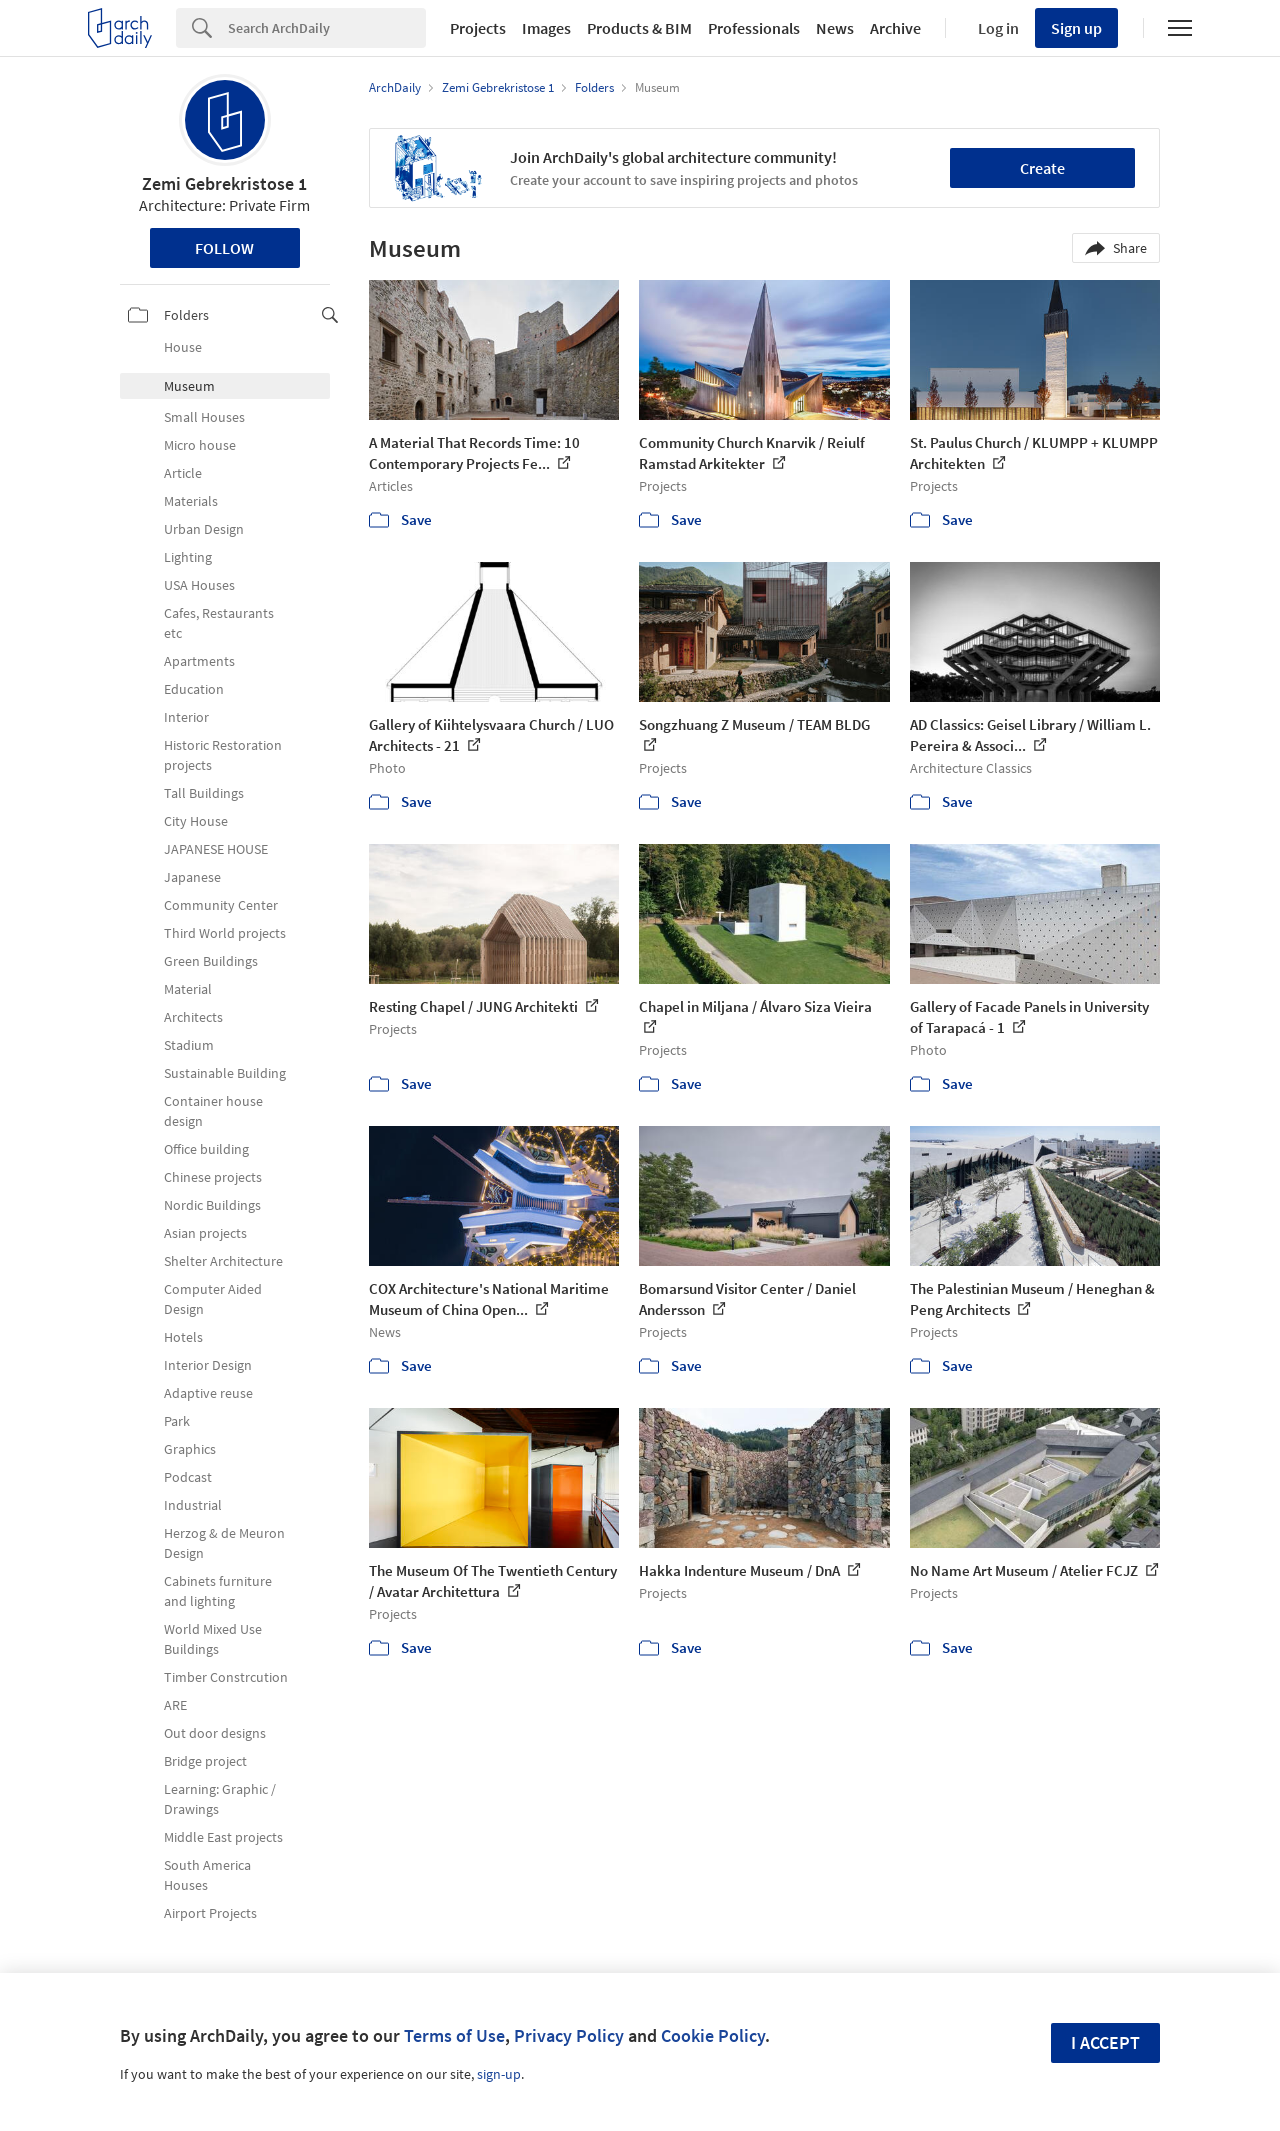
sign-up (499, 2074)
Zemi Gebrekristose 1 (224, 183)
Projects (478, 28)
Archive (895, 28)
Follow (224, 248)
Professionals (754, 28)
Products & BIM (639, 28)
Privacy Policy (569, 2035)
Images (546, 28)
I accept (1105, 2042)
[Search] (327, 28)
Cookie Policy (713, 2035)
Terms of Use (454, 2035)
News (835, 28)
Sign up (1076, 28)
